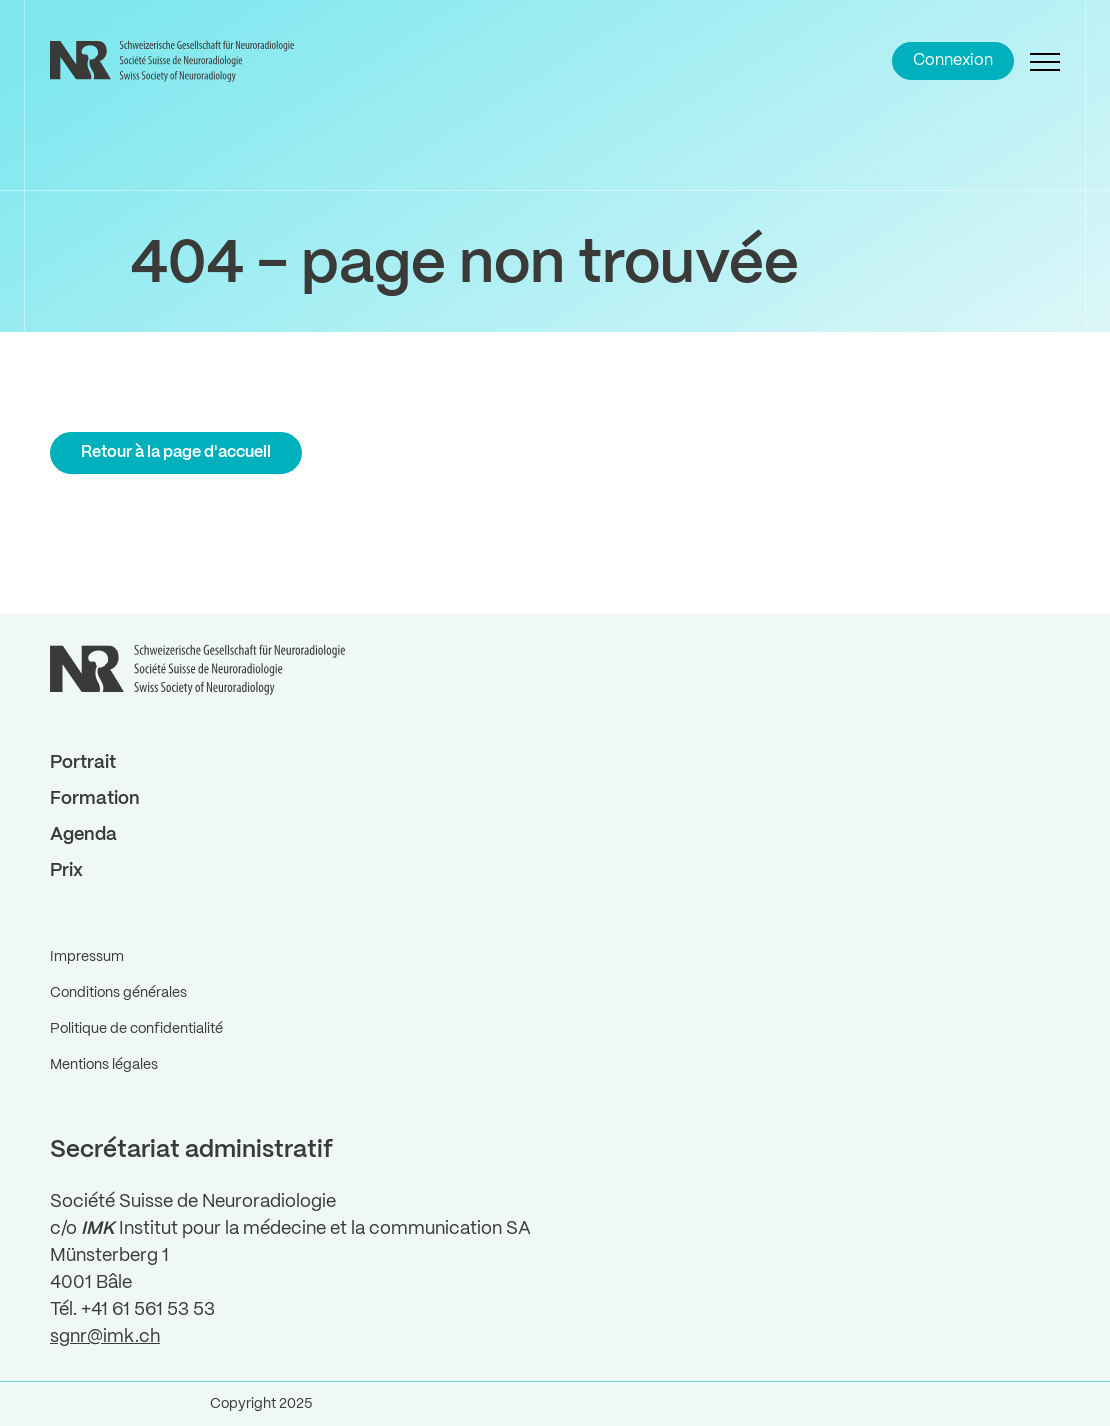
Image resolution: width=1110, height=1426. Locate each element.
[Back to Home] (175, 61)
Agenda (83, 835)
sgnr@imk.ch (105, 1337)
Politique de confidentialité (136, 1029)
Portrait (83, 763)
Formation (95, 799)
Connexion (953, 60)
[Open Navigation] (1045, 61)
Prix (66, 871)
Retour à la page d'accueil (176, 452)
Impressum (87, 957)
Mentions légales (104, 1065)
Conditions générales (118, 993)
